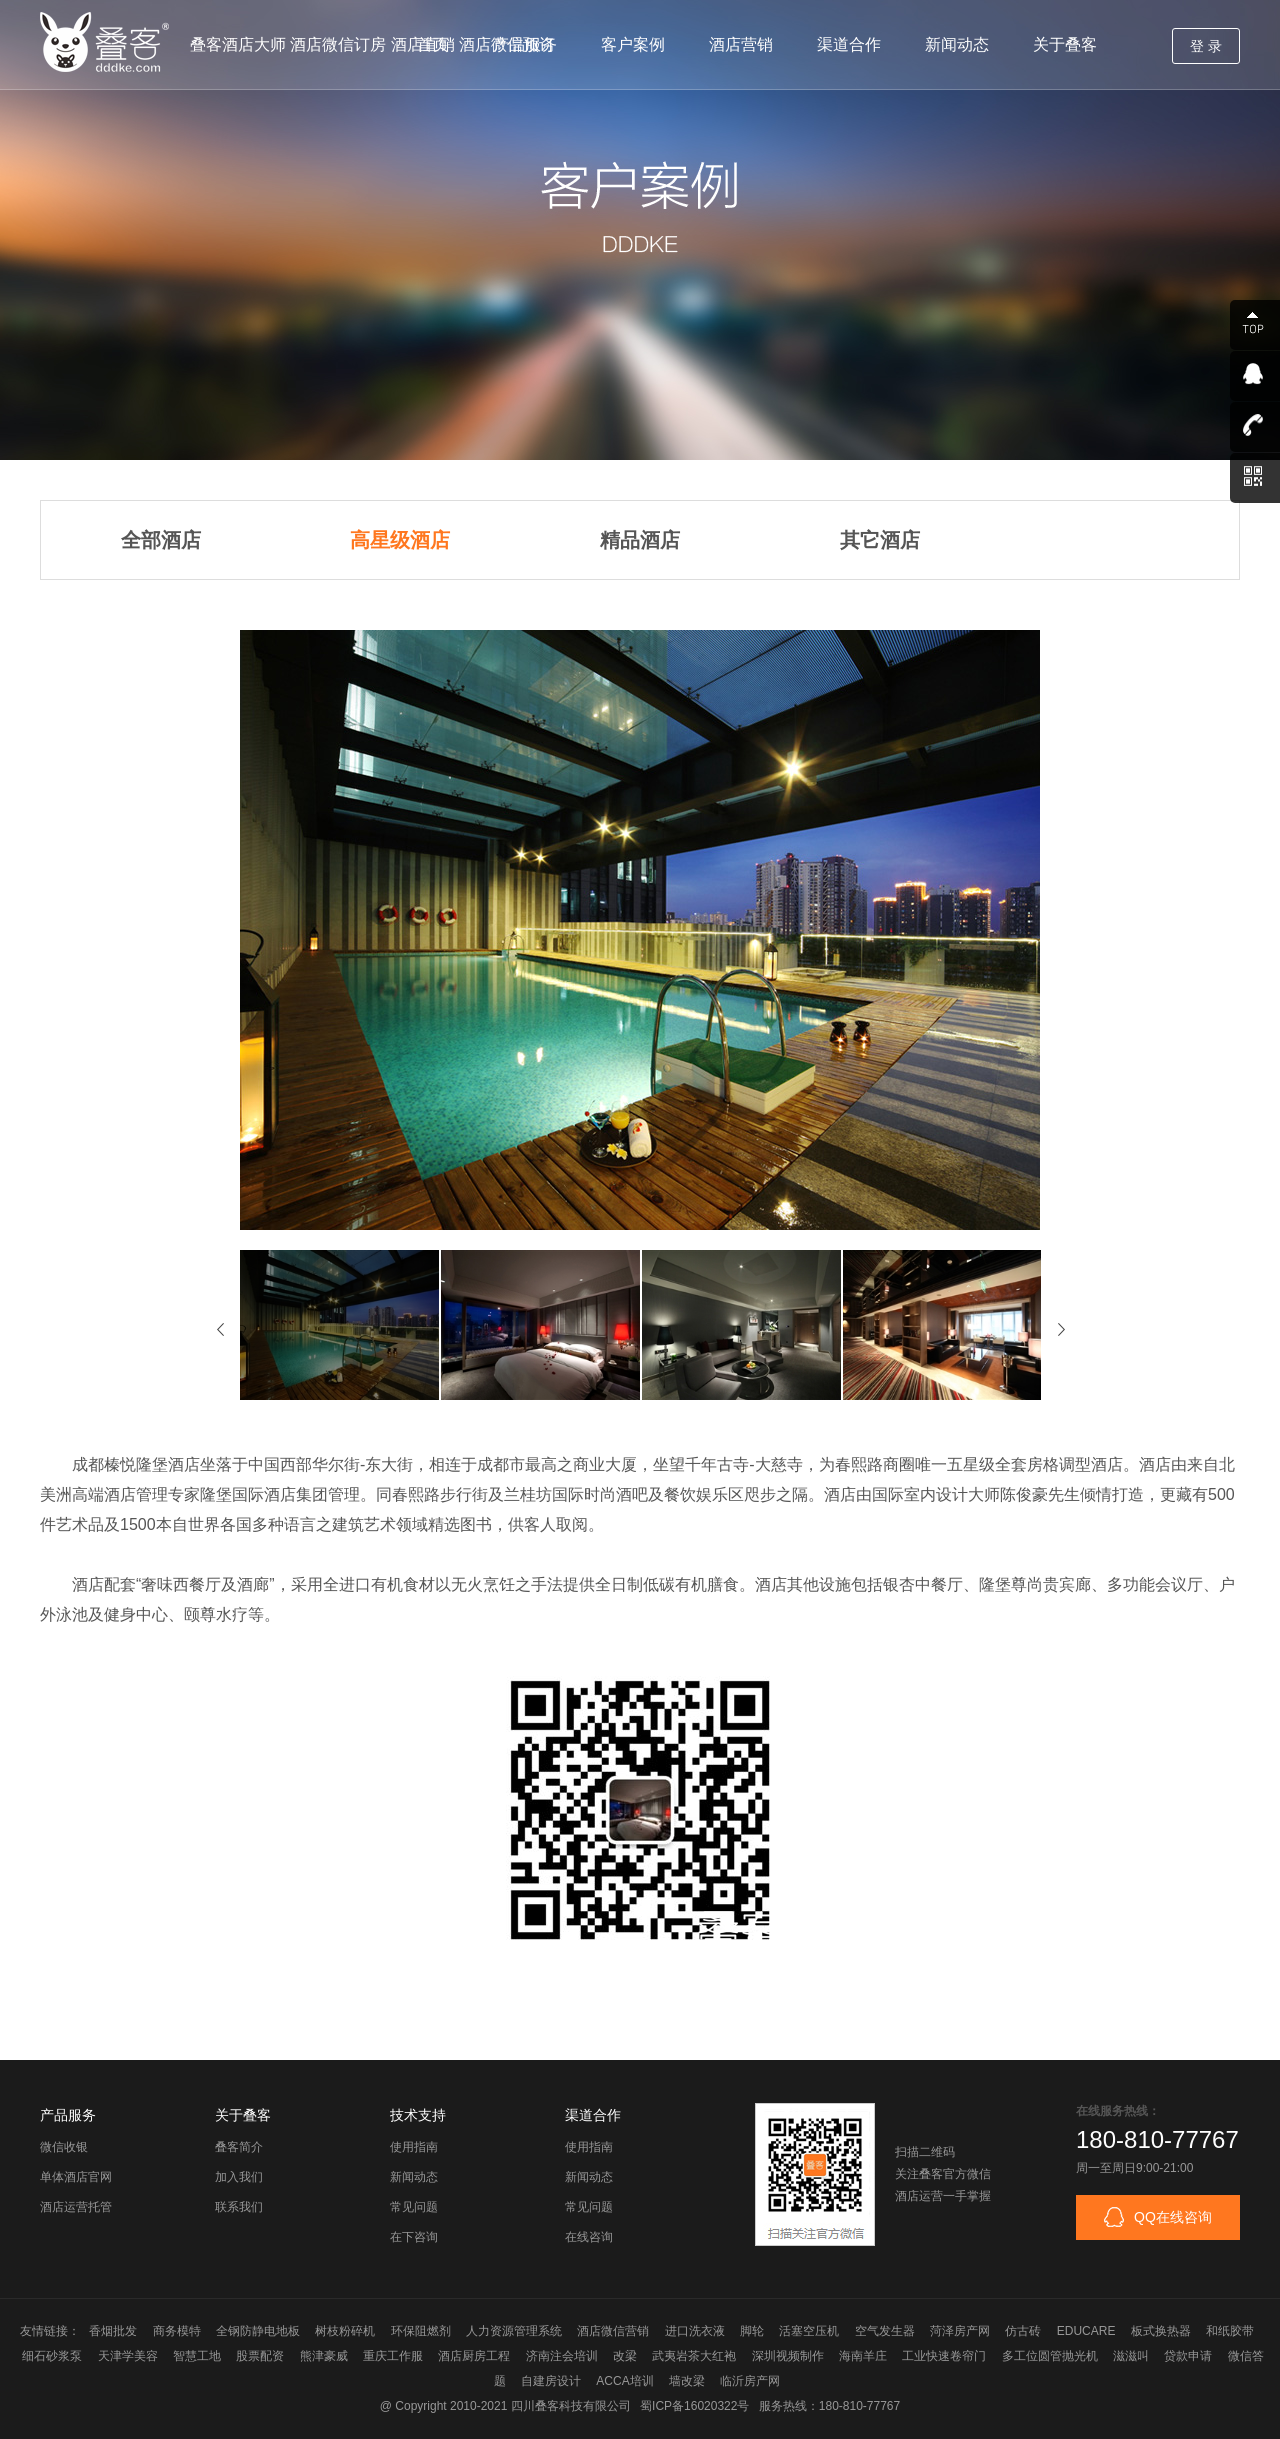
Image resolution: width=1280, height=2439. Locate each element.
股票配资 (260, 2356)
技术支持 (418, 2115)
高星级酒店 (400, 540)
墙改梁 (687, 2381)
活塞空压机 (809, 2331)
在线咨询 (589, 2237)
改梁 (625, 2356)
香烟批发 (113, 2331)
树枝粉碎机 (345, 2331)
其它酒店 (880, 540)
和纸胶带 (1230, 2331)
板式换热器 (1161, 2331)
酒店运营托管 (76, 2207)
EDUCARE (1086, 2331)
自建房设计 (551, 2381)
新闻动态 (957, 44)
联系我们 (239, 2207)
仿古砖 (1023, 2331)
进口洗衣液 (695, 2331)
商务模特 (177, 2331)
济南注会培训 (562, 2356)
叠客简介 (239, 2147)
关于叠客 (1065, 44)
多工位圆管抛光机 (1050, 2356)
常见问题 (414, 2207)
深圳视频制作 (788, 2356)
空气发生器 (885, 2331)
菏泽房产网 (960, 2331)
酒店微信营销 (613, 2331)
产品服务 (525, 44)
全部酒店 (161, 540)
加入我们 (239, 2177)
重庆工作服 (393, 2356)
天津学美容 (128, 2356)
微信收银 (64, 2147)
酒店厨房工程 (474, 2356)
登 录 (1206, 46)
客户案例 (633, 44)
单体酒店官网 (76, 2177)
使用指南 (414, 2147)
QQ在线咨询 (1158, 2217)
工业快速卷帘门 (944, 2356)
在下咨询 (414, 2237)
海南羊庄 (863, 2356)
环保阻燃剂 (421, 2331)
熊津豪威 (324, 2356)
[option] (340, 1325)
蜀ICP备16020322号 (694, 2406)
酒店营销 (741, 44)
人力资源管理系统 (514, 2331)
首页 (433, 44)
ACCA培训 (624, 2381)
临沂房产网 (750, 2381)
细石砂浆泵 (52, 2356)
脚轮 (752, 2331)
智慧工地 (197, 2356)
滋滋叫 (1131, 2356)
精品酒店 (640, 540)
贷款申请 (1188, 2356)
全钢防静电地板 (258, 2331)
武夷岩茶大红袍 (694, 2356)
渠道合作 (849, 44)
